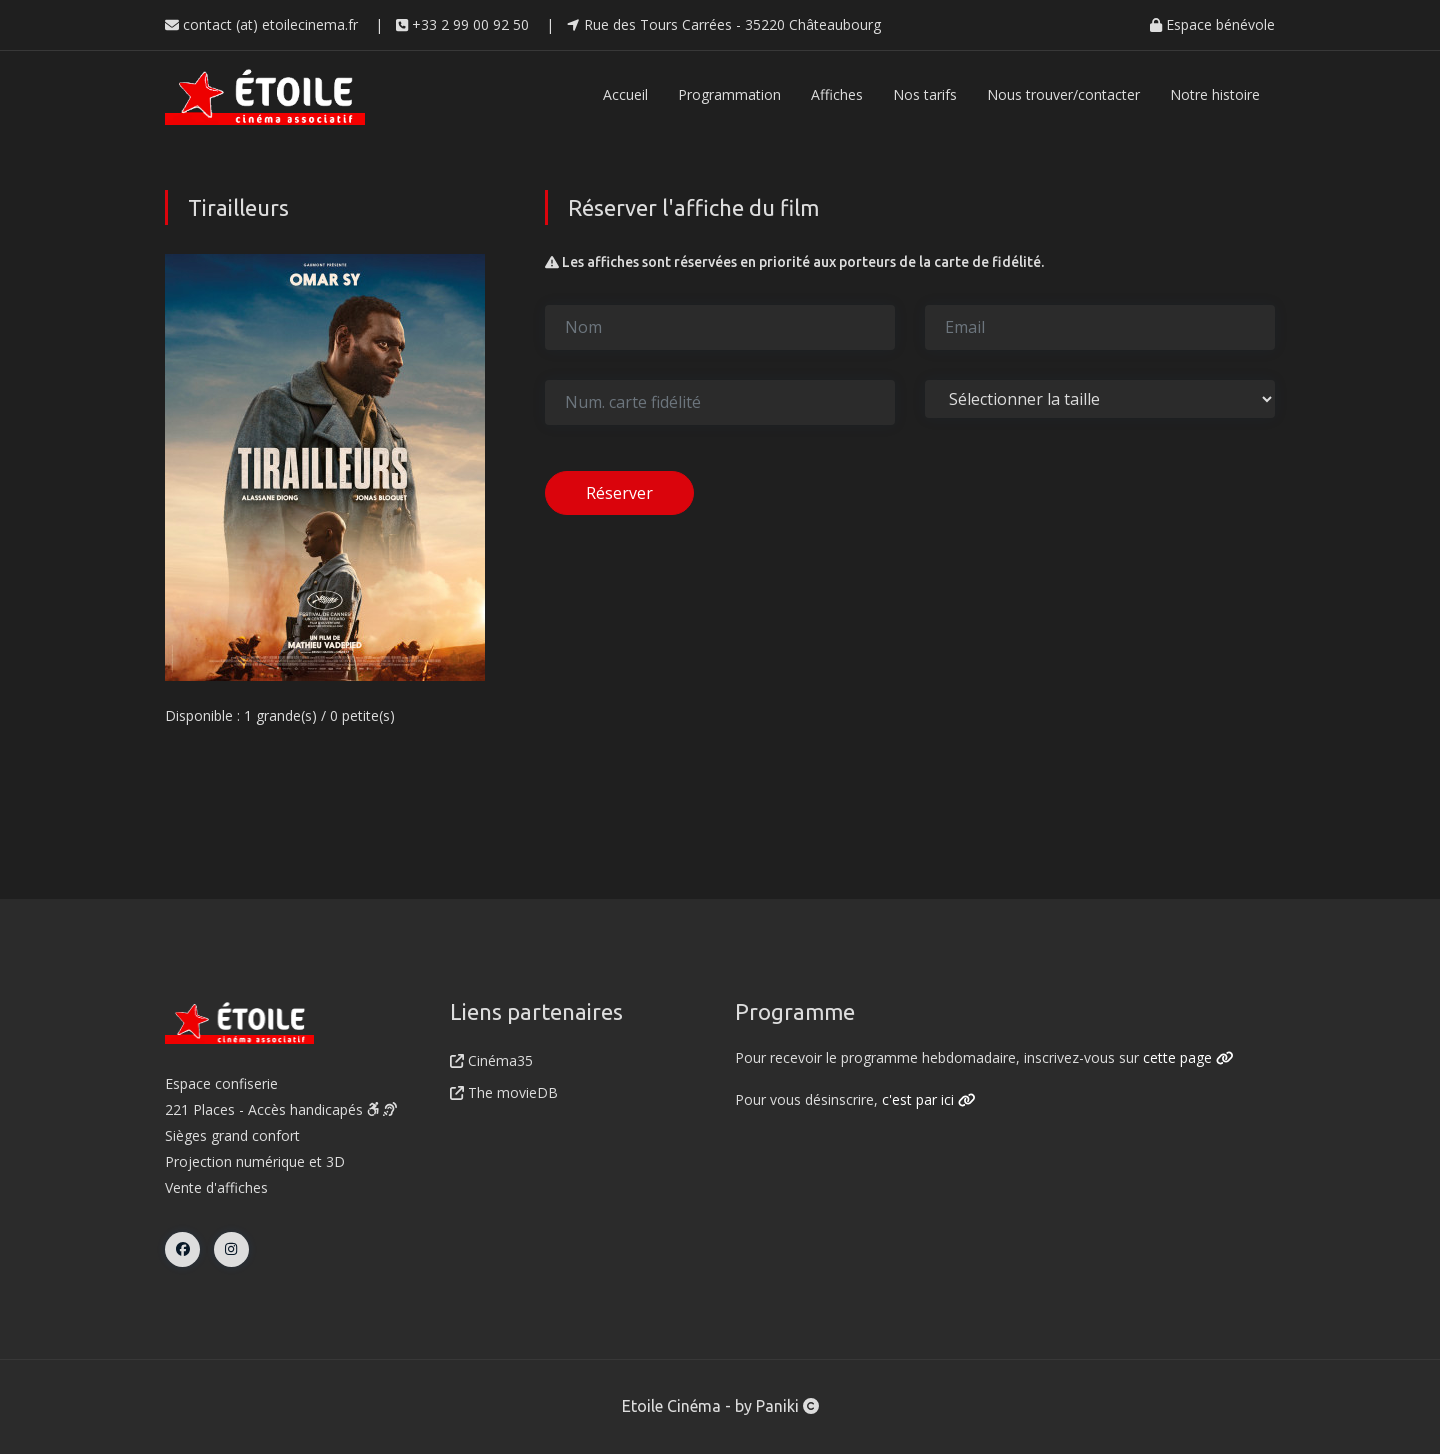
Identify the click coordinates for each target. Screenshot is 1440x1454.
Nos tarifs (925, 94)
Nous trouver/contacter (1063, 94)
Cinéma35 (491, 1060)
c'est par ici (929, 1099)
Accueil (625, 94)
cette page (1188, 1057)
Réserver (619, 493)
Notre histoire (1215, 94)
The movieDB (504, 1092)
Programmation (729, 94)
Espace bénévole (1212, 24)
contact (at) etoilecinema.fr (261, 24)
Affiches (837, 94)
